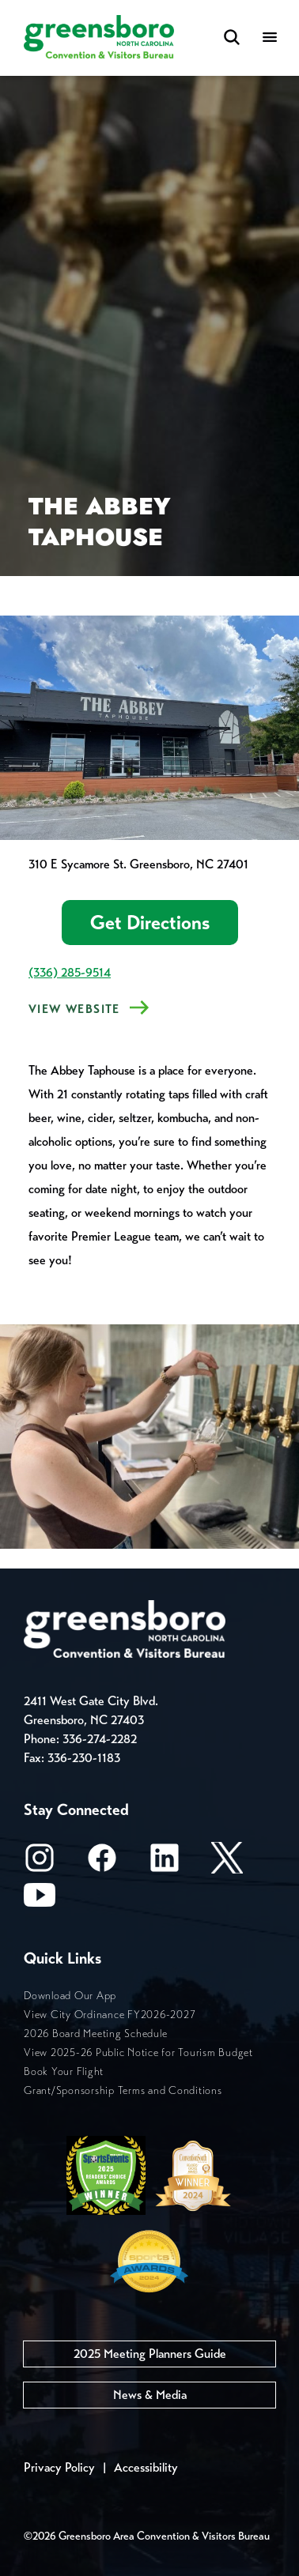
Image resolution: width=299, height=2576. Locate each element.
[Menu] (269, 38)
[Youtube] (39, 1900)
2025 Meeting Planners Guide (150, 2353)
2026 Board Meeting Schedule (95, 2033)
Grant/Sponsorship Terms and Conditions (123, 2090)
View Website (74, 1009)
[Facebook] (102, 1862)
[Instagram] (39, 1862)
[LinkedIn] (164, 1862)
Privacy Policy (59, 2467)
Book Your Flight (64, 2071)
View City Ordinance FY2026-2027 (109, 2014)
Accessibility (146, 2467)
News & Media (150, 2394)
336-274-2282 (99, 1738)
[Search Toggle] (231, 38)
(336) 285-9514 (69, 972)
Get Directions (150, 922)
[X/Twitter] (227, 1862)
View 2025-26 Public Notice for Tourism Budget (138, 2052)
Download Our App (70, 1995)
